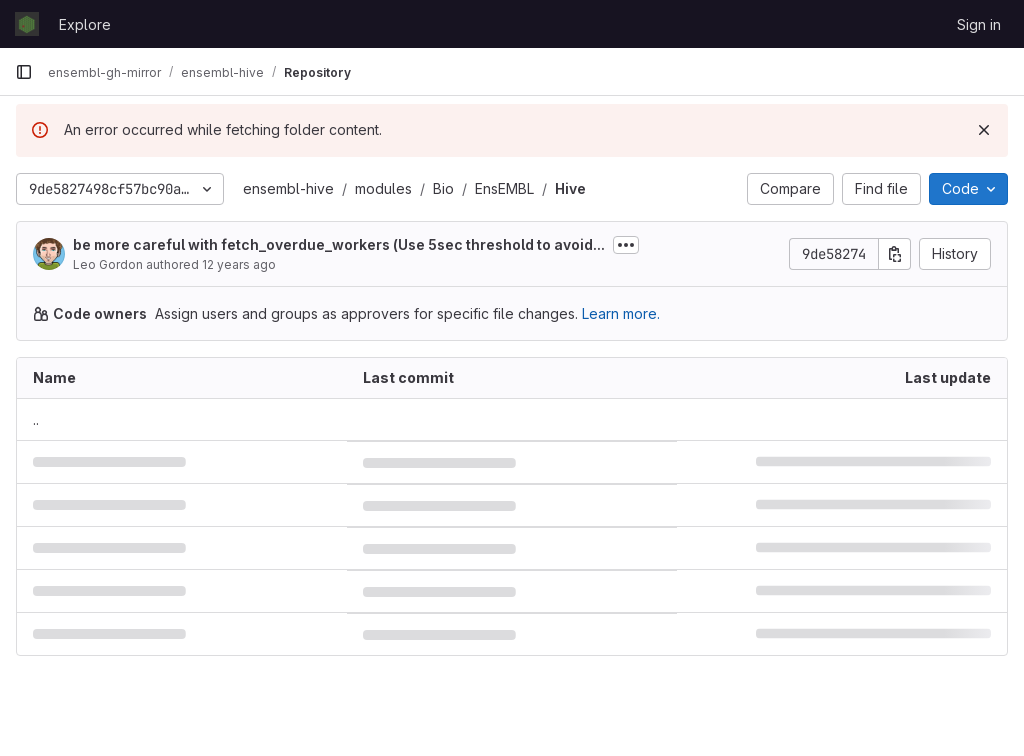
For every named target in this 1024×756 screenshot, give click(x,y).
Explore (85, 24)
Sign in (979, 24)
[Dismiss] (984, 130)
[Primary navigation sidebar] (24, 72)
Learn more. (621, 313)
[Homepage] (27, 24)
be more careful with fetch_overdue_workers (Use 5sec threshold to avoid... (339, 244)
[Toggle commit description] (626, 245)
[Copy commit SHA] (895, 254)
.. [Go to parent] (36, 419)
